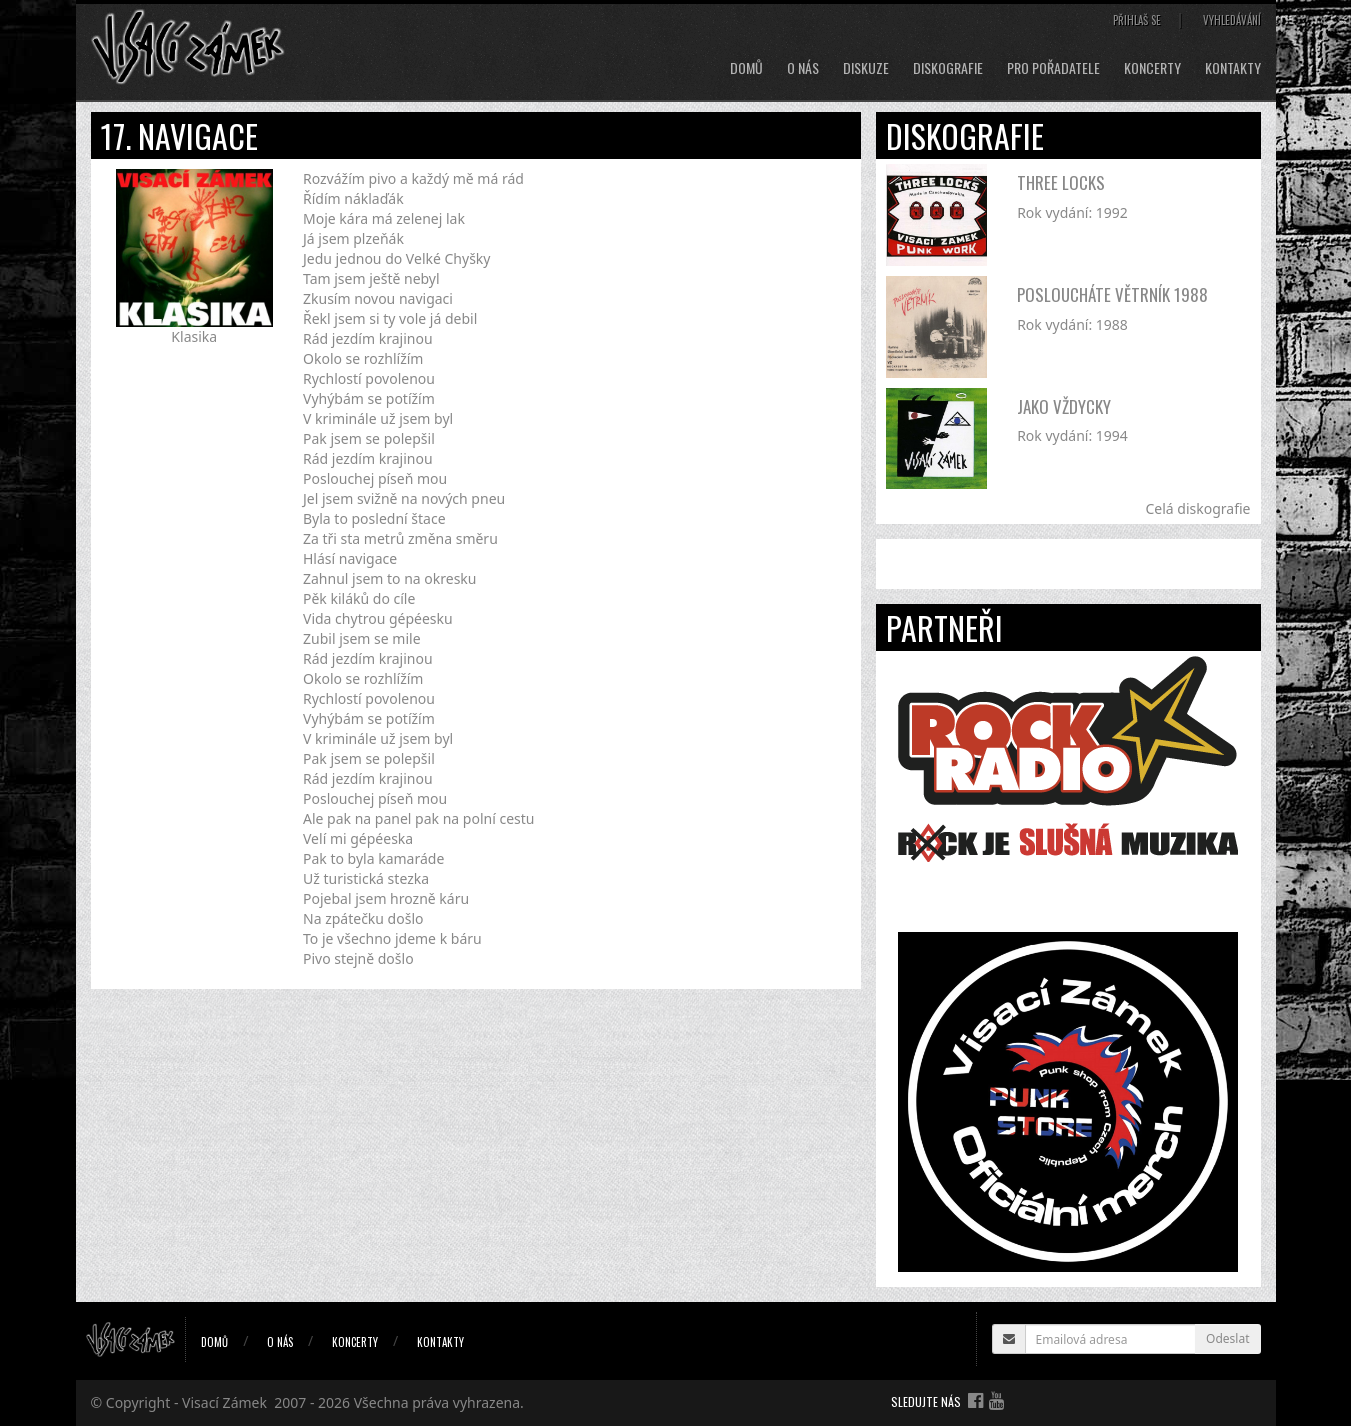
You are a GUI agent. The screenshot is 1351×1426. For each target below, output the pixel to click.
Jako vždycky (1064, 406)
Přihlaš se (1137, 20)
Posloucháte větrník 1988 (1112, 294)
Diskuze (866, 68)
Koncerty (1152, 68)
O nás (803, 68)
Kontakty (1233, 68)
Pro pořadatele (1053, 68)
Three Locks (1061, 182)
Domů (746, 68)
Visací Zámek (224, 1402)
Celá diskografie (1197, 508)
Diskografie (948, 68)
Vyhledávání (1232, 20)
